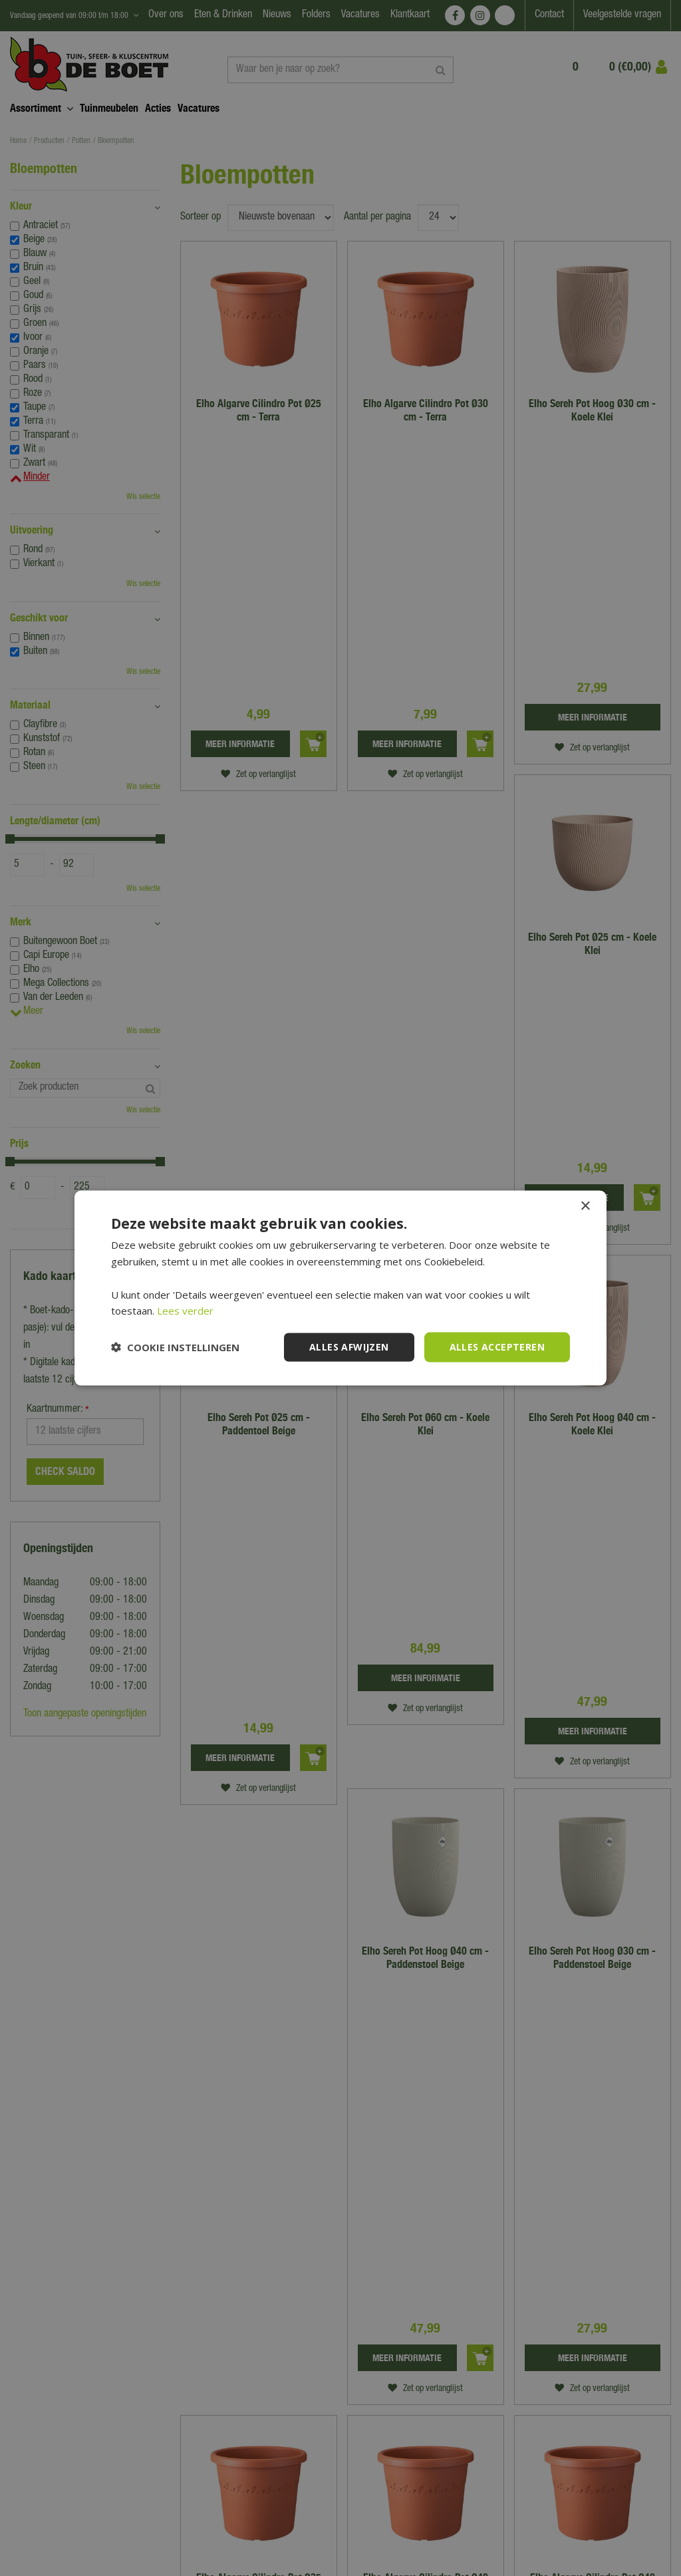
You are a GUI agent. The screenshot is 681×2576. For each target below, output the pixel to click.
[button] (175, 1347)
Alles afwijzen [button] (349, 1347)
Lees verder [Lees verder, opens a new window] (185, 1310)
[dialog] (340, 1288)
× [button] (585, 1206)
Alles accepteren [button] (497, 1347)
